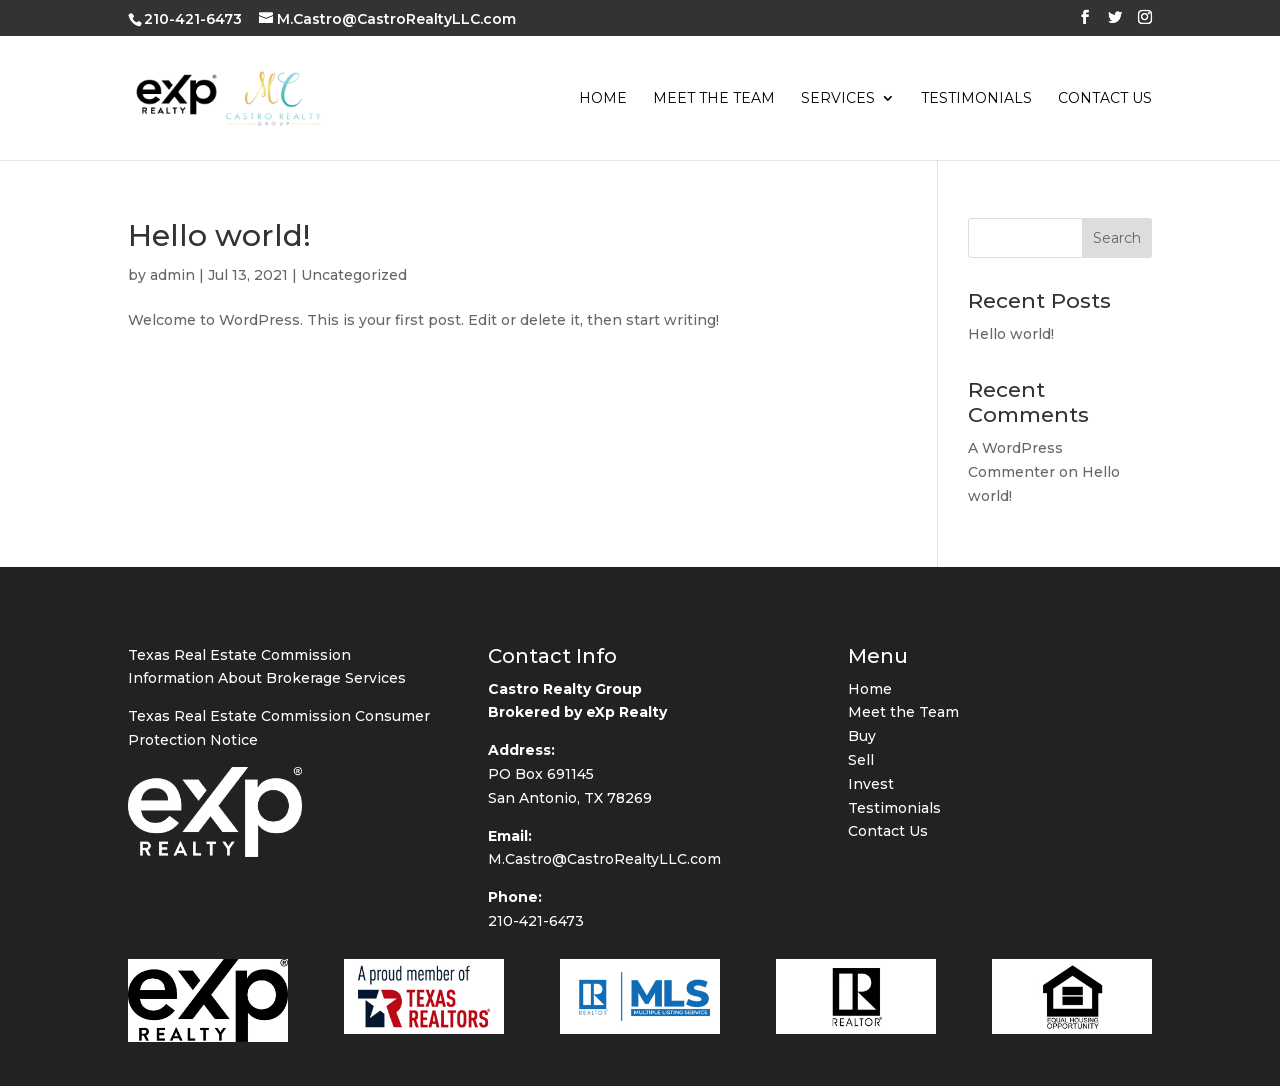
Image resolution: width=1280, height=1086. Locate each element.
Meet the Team (714, 99)
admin (172, 275)
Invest (871, 906)
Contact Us (1105, 99)
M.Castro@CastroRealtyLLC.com (604, 982)
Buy (862, 858)
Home (603, 99)
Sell (861, 882)
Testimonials (976, 99)
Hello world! (219, 235)
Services (838, 99)
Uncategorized (354, 275)
